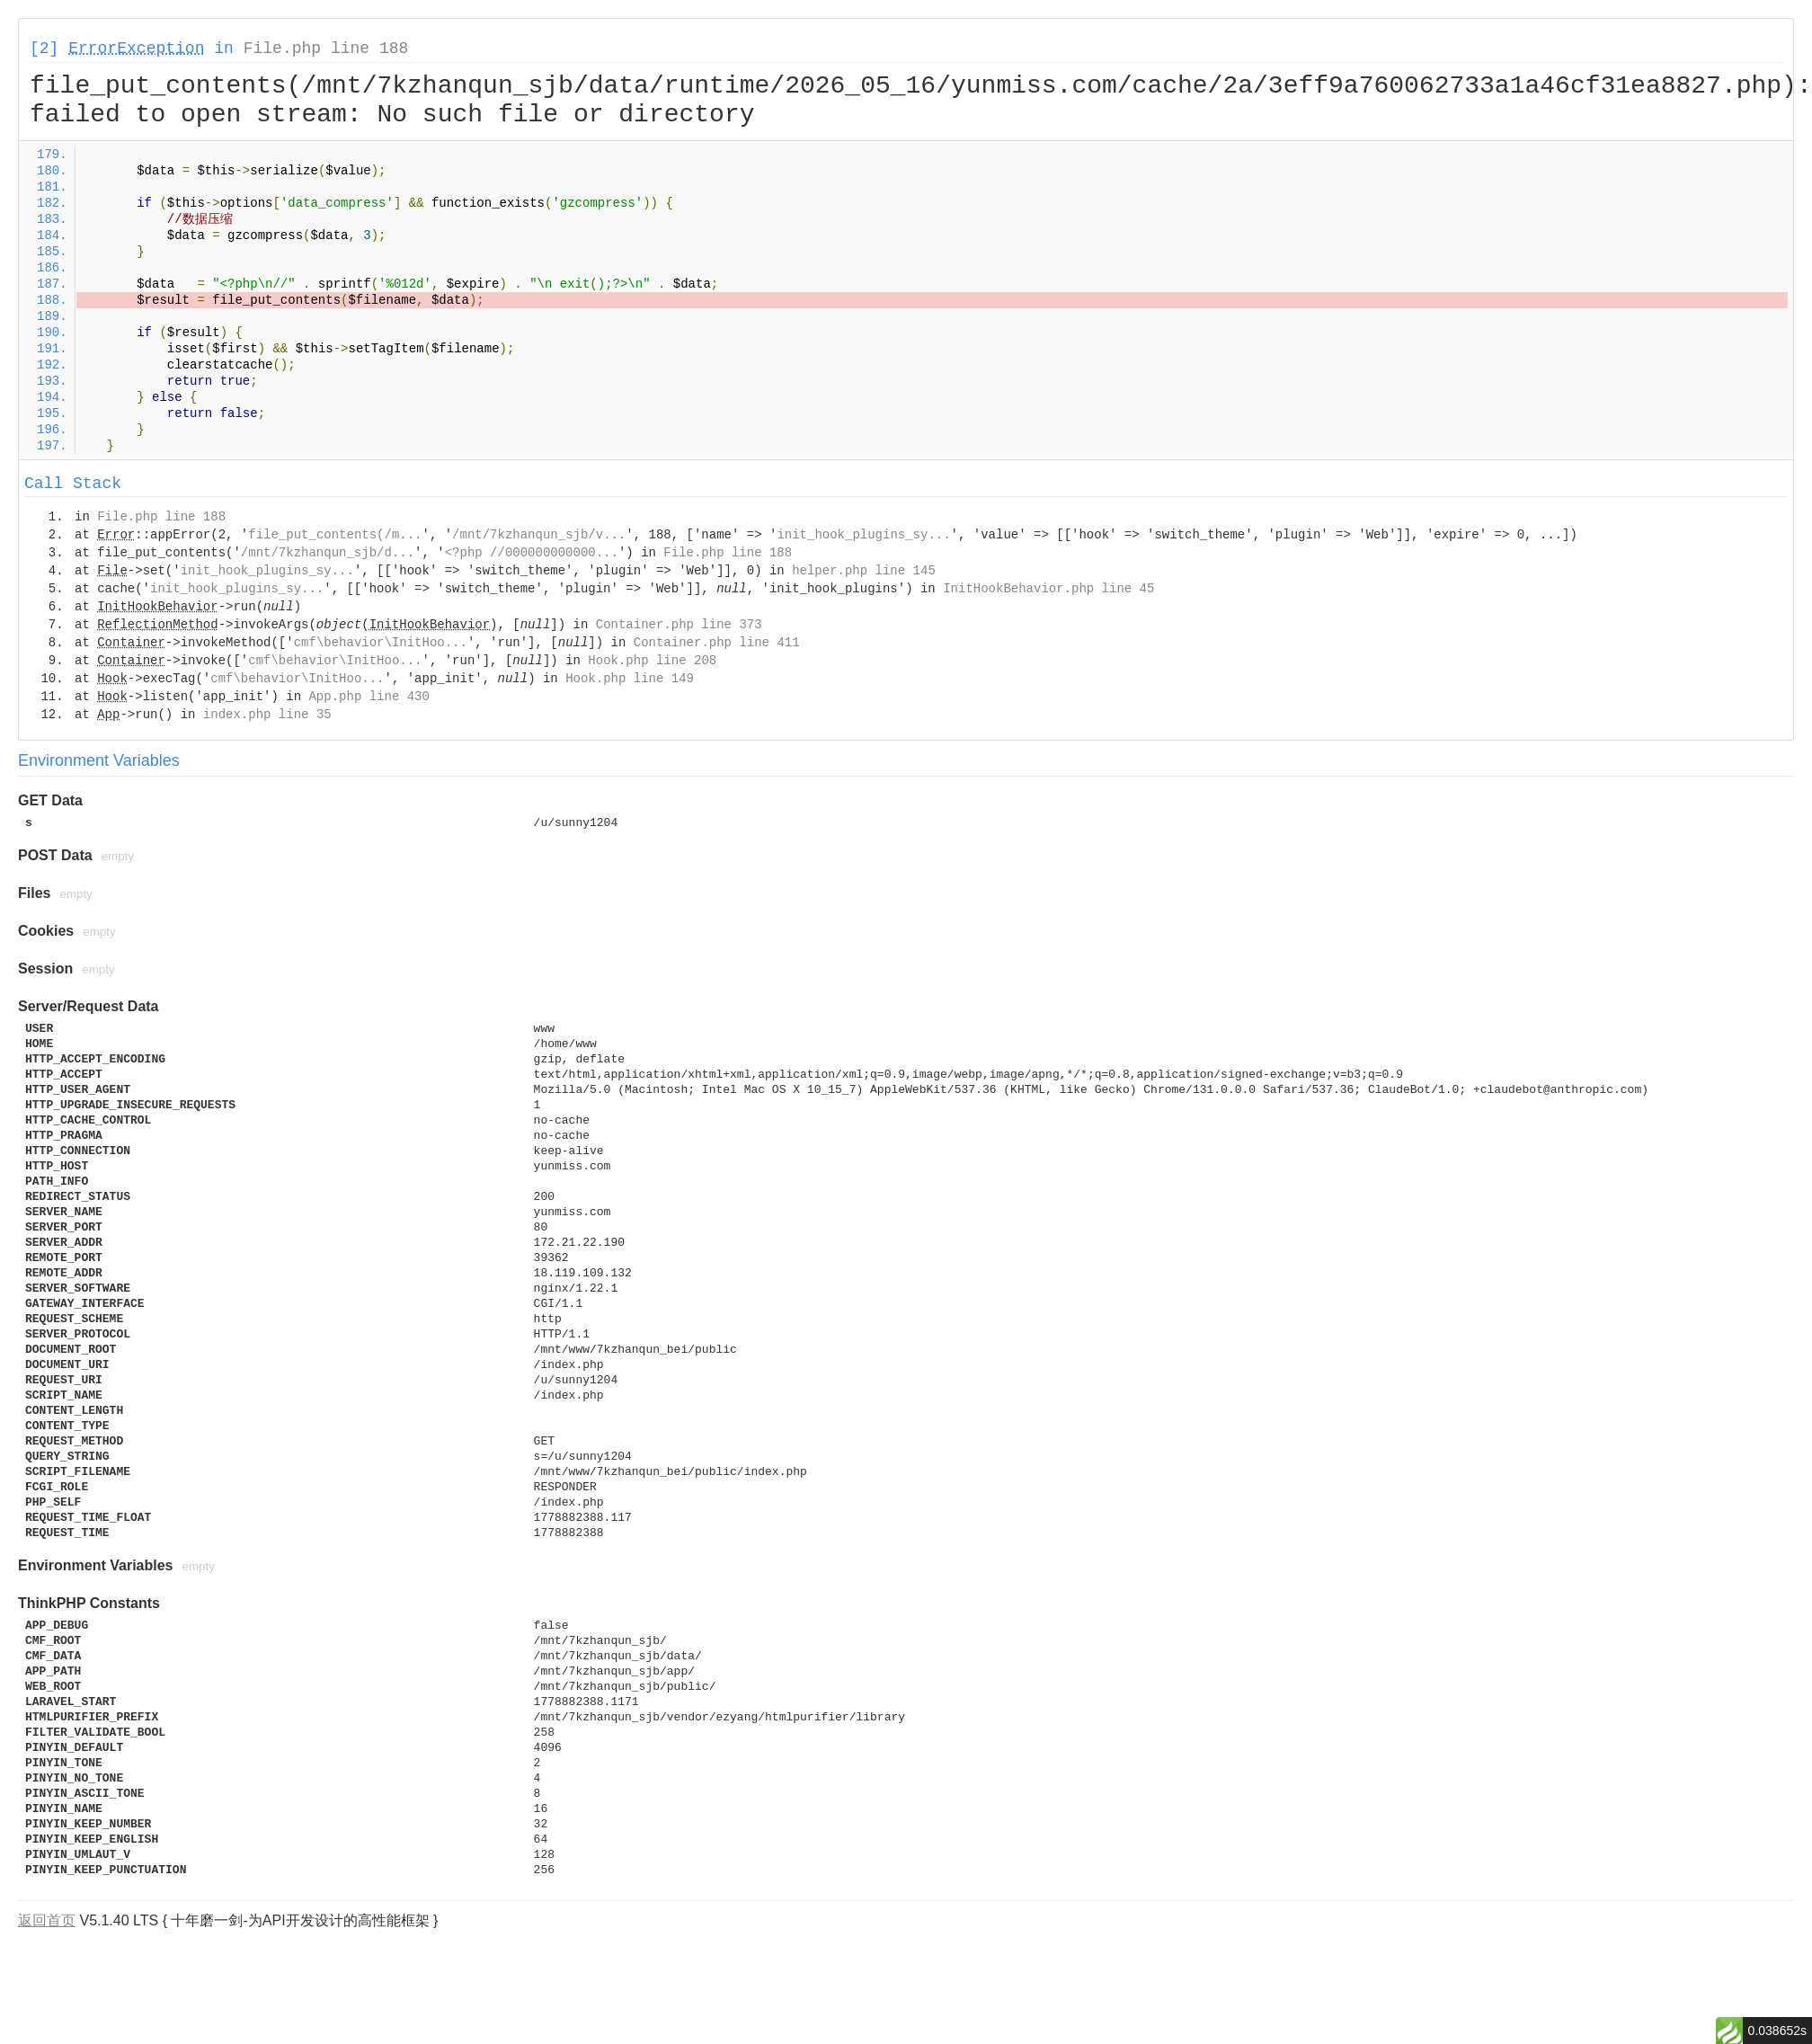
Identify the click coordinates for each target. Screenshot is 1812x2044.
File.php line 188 (326, 49)
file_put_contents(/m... (335, 535)
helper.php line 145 (864, 571)
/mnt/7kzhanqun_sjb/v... (539, 535)
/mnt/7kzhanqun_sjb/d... (327, 553)
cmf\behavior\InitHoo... (380, 642)
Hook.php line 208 (652, 660)
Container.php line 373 (679, 625)
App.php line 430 (368, 696)
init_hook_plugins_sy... (863, 535)
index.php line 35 (267, 714)
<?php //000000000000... (531, 553)
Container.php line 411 (717, 642)
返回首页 (47, 1920)
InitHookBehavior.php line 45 (1048, 589)
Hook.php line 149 (629, 678)
